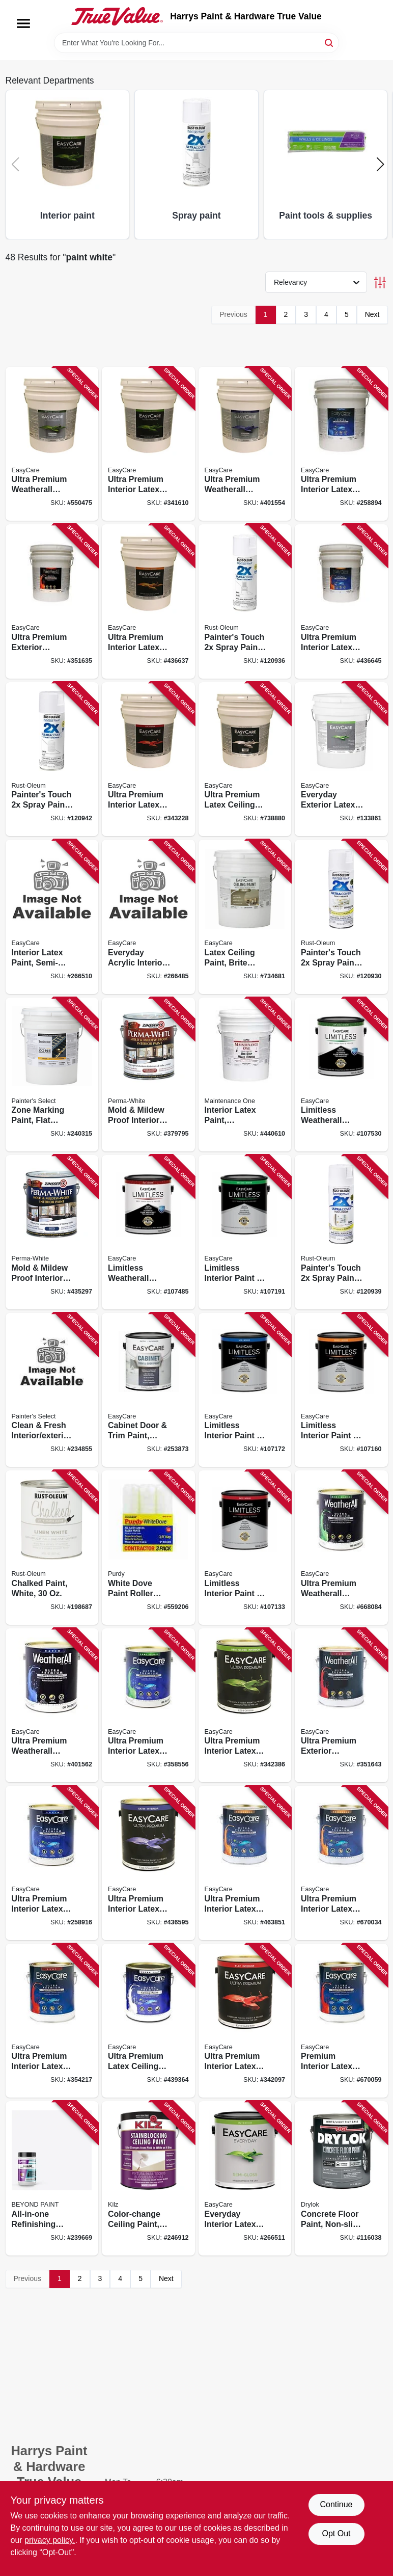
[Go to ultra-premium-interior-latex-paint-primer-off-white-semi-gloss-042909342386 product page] (245, 1705)
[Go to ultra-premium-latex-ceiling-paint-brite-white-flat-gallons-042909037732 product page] (245, 759)
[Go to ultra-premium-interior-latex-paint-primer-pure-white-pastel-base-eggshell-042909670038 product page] (341, 1863)
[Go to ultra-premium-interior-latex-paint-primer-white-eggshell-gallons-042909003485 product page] (148, 601)
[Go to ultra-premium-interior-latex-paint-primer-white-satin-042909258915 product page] (52, 1863)
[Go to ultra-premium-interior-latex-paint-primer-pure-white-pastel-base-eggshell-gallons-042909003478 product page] (341, 601)
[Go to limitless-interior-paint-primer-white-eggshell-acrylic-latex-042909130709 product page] (341, 1390)
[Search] (329, 42)
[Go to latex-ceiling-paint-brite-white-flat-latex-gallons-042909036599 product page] (245, 917)
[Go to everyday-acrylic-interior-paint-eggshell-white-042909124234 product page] (148, 917)
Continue (336, 2504)
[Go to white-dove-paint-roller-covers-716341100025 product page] (148, 1547)
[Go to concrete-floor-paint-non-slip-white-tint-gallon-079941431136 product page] (341, 2178)
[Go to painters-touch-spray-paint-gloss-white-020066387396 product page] (245, 601)
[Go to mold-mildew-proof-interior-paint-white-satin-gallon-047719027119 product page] (52, 1232)
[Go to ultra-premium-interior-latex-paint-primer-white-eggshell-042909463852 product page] (245, 1863)
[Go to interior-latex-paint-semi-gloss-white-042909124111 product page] (52, 917)
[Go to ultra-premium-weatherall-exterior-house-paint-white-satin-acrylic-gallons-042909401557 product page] (245, 444)
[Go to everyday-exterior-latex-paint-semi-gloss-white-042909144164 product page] (341, 759)
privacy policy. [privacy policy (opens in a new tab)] (49, 2540)
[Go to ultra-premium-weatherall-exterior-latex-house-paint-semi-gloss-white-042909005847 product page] (341, 1547)
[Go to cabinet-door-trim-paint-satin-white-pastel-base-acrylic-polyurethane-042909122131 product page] (148, 1390)
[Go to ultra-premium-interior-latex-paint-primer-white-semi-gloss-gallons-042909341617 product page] (148, 444)
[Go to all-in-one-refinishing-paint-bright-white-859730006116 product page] (52, 2178)
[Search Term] (196, 43)
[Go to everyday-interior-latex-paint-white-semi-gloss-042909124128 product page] (245, 2178)
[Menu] (23, 23)
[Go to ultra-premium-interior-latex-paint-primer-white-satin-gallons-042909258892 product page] (341, 444)
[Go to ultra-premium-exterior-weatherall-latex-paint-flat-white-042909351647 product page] (341, 1705)
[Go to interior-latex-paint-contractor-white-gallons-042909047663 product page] (245, 1075)
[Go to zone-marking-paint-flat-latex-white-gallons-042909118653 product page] (52, 1075)
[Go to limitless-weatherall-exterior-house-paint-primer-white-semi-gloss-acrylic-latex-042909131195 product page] (341, 1075)
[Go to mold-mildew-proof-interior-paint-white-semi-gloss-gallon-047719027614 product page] (148, 1075)
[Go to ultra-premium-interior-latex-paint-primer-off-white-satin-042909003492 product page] (148, 1863)
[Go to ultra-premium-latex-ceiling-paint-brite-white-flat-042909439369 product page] (148, 2021)
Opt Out (336, 2533)
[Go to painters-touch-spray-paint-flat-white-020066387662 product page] (52, 759)
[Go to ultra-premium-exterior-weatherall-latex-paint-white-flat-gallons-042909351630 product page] (52, 601)
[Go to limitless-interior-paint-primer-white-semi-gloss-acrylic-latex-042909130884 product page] (245, 1232)
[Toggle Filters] (380, 282)
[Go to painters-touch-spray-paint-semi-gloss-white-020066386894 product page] (341, 917)
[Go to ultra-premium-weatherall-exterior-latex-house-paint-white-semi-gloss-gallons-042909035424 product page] (52, 444)
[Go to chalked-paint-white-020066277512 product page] (52, 1547)
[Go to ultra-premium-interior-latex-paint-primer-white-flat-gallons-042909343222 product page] (148, 759)
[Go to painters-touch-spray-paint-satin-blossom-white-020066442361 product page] (341, 1232)
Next (372, 314)
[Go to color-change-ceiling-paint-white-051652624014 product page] (148, 2178)
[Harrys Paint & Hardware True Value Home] (117, 16)
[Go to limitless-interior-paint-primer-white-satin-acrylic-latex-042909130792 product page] (245, 1390)
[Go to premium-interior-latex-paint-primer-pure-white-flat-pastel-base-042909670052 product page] (341, 2021)
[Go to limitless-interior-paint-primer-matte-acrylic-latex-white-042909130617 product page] (245, 1547)
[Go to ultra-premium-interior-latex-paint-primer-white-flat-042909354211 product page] (52, 2021)
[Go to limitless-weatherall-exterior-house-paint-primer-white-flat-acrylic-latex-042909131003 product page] (148, 1232)
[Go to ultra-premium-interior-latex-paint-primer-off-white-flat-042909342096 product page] (245, 2021)
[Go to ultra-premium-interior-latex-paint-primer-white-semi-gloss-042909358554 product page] (148, 1705)
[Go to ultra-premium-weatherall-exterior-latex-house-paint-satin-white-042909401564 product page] (52, 1705)
